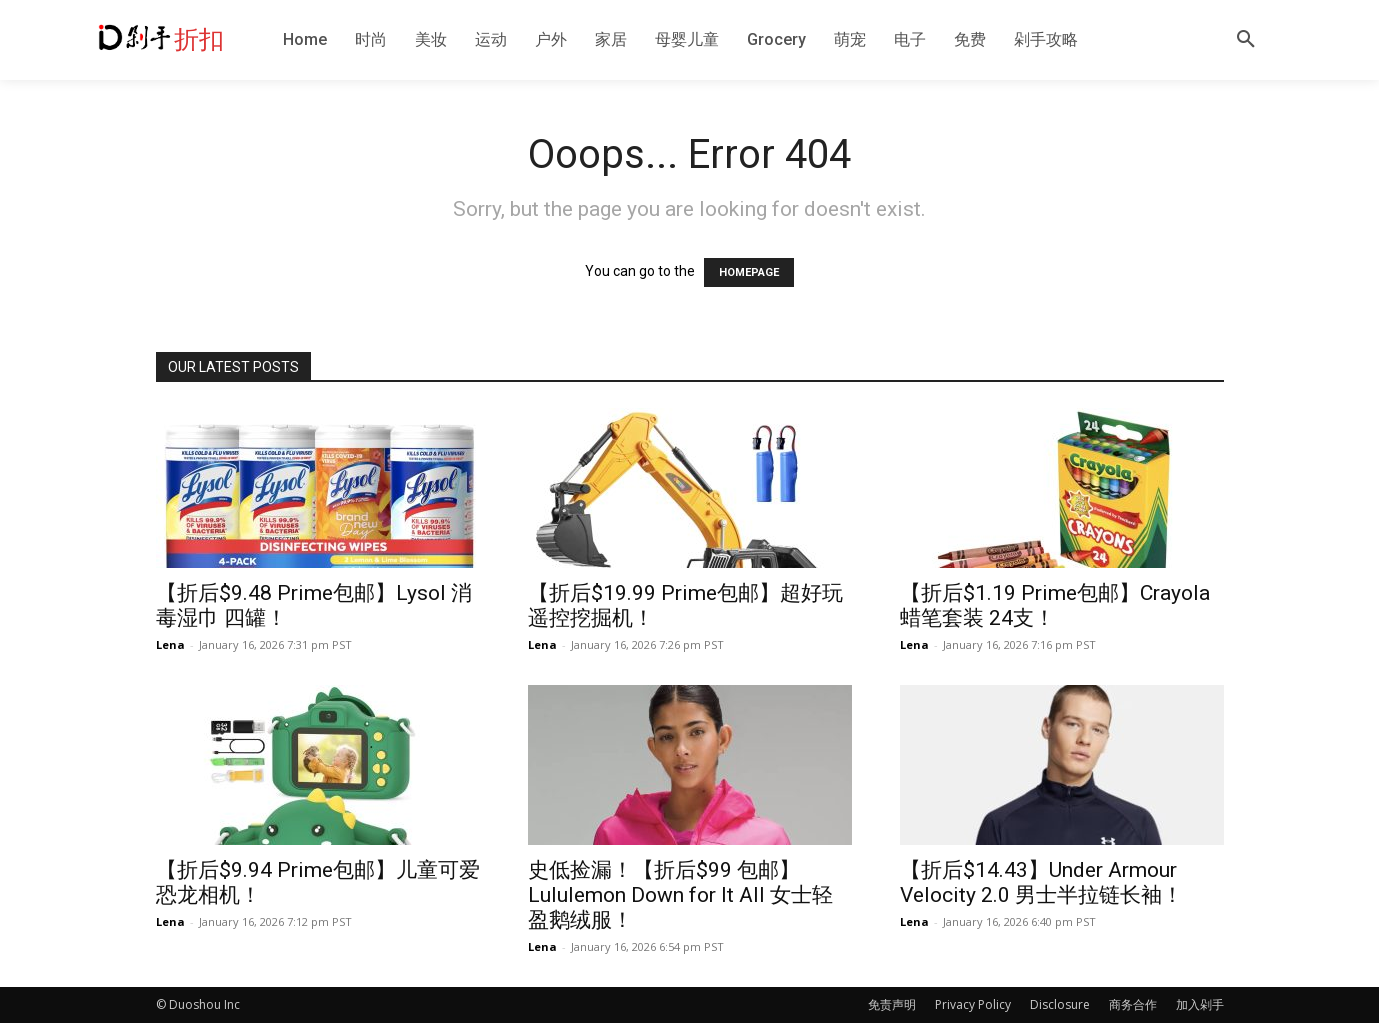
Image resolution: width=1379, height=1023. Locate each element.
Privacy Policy (973, 1004)
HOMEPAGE (749, 272)
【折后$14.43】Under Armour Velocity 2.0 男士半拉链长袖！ (1041, 882)
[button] (1246, 40)
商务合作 (1133, 1004)
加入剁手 (1200, 1004)
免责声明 (892, 1004)
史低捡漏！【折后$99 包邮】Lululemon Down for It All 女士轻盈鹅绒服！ (680, 895)
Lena (170, 644)
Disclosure (1060, 1004)
